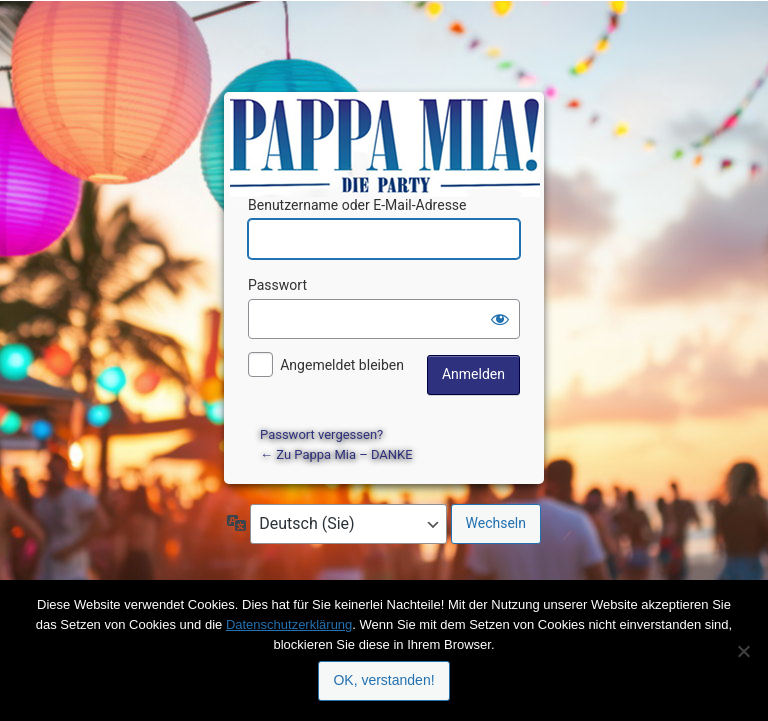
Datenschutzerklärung (289, 624)
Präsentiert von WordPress (387, 125)
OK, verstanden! (383, 680)
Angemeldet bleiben (342, 365)
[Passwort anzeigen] (500, 319)
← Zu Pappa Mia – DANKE (336, 454)
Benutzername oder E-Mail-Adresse (357, 205)
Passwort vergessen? (321, 434)
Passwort (277, 285)
